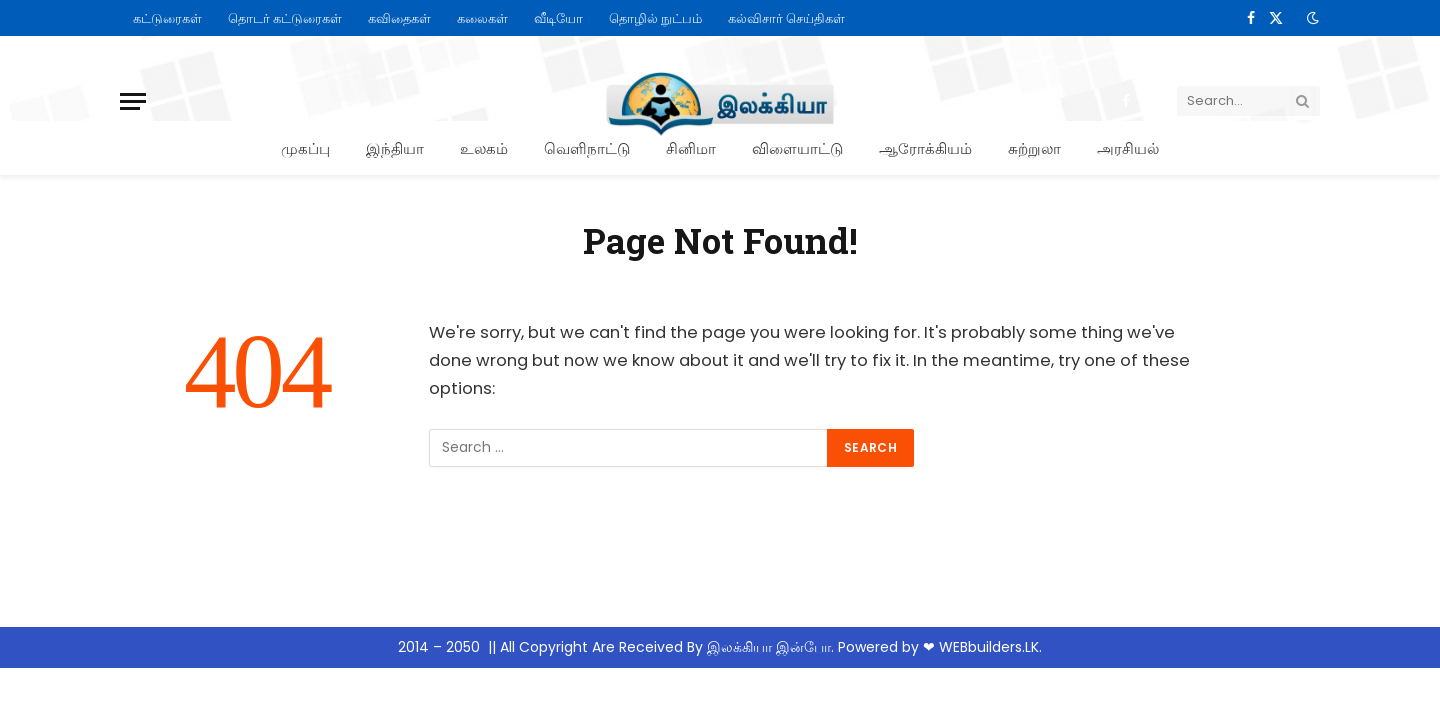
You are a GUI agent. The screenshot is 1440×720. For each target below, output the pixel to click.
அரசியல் (1128, 148)
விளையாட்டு (797, 148)
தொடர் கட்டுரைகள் (285, 18)
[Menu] (133, 101)
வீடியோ (558, 18)
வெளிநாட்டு (587, 148)
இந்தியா (395, 148)
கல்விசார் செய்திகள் (786, 18)
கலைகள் (482, 18)
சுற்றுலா (1034, 148)
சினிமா (691, 148)
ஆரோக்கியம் (925, 148)
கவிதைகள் (399, 18)
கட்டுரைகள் (167, 18)
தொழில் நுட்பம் (655, 18)
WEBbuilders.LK (989, 647)
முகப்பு (305, 148)
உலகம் (484, 148)
